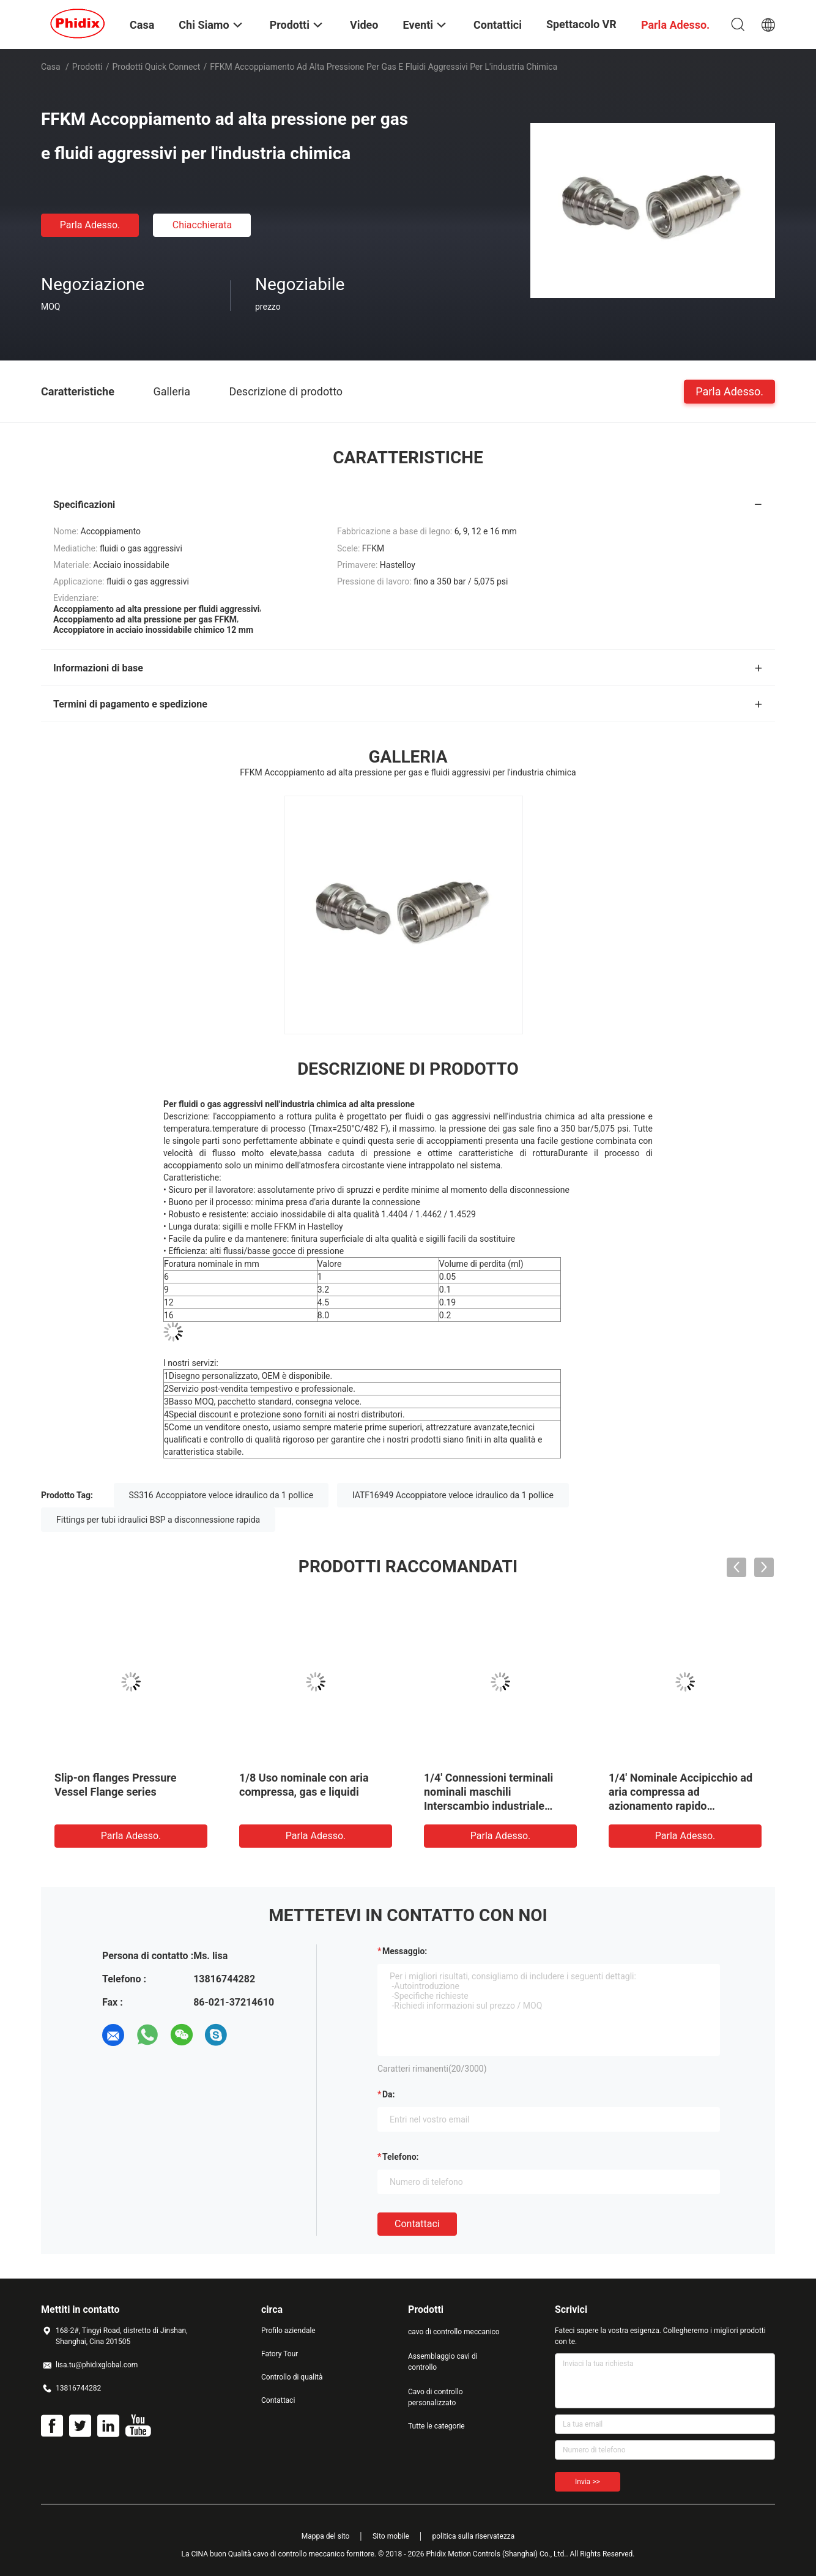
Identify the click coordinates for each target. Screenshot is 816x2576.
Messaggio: (404, 1951)
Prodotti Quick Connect (157, 67)
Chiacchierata (202, 225)
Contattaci (417, 2224)
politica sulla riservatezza (473, 2536)
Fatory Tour (279, 2354)
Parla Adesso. (90, 225)
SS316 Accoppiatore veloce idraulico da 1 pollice (221, 1495)
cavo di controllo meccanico (454, 2332)
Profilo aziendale (288, 2330)
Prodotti (87, 67)
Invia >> (587, 2481)
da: (388, 2094)
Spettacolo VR (581, 24)
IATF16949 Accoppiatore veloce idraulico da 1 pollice (453, 1495)
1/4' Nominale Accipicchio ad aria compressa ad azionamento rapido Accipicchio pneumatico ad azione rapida (680, 1805)
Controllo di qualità (292, 2377)
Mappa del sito (326, 2536)
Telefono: (400, 2157)
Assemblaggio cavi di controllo (443, 2362)
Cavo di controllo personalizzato (435, 2397)
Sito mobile (391, 2536)
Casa (51, 67)
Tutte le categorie (436, 2426)
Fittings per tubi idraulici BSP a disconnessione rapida (158, 1520)
